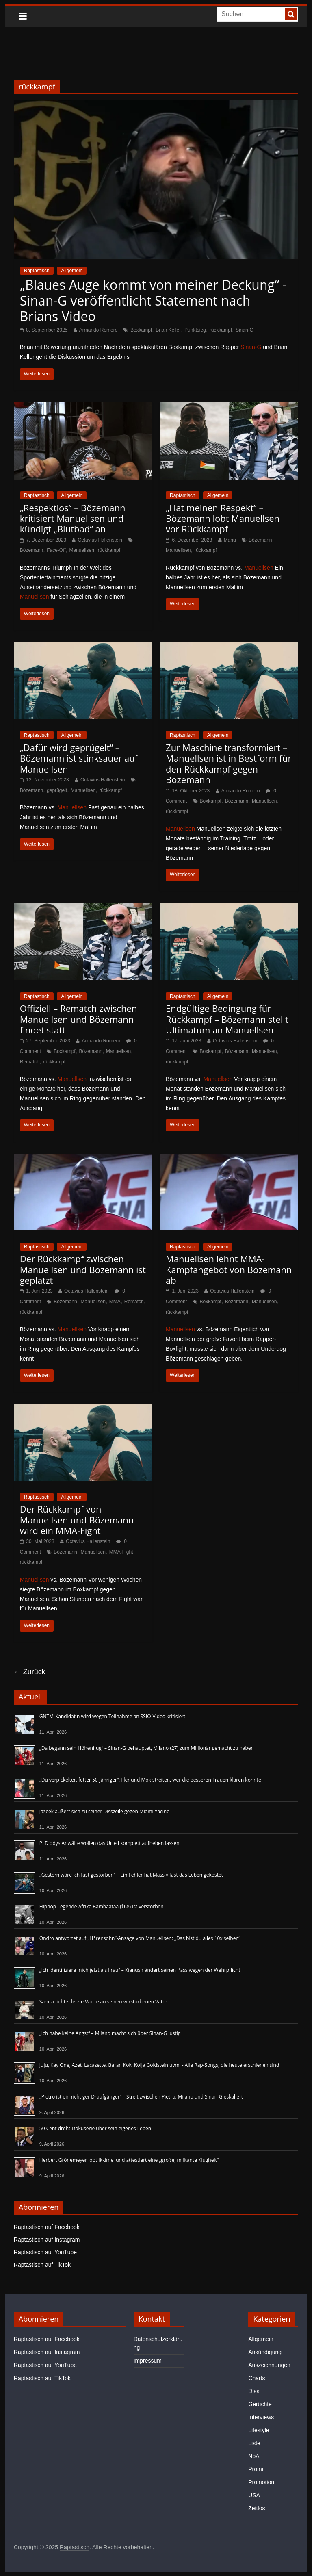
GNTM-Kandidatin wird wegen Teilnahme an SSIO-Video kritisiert (112, 1716)
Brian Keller (168, 330)
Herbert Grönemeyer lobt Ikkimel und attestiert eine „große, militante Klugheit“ (129, 2160)
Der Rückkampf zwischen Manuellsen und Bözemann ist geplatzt (83, 1269)
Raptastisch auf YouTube (45, 2252)
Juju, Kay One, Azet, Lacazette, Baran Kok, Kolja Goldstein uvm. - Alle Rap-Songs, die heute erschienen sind (159, 2065)
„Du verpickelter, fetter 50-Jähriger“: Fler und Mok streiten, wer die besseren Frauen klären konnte (150, 1779)
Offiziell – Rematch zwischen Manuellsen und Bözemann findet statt (78, 1019)
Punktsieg (195, 330)
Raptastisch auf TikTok (42, 2264)
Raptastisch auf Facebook (47, 2227)
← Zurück (30, 1672)
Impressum (148, 2360)
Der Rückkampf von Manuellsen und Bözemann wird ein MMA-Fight (77, 1519)
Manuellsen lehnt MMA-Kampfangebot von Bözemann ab (229, 1269)
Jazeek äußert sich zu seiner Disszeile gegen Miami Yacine (104, 1811)
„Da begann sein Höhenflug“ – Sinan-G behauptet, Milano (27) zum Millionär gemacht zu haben (146, 1748)
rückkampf (221, 330)
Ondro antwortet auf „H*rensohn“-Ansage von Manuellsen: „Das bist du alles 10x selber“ (139, 1938)
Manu (230, 540)
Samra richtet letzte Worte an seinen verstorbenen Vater (103, 2001)
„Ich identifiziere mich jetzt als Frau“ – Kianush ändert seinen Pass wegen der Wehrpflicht (139, 1969)
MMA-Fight (121, 1552)
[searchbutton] (291, 14)
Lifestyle (258, 2430)
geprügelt (57, 790)
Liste (254, 2443)
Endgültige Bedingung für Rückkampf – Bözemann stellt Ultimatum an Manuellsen (227, 1019)
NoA (253, 2456)
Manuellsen (81, 550)
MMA (115, 1301)
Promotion (261, 2482)
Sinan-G (245, 330)
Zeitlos (256, 2508)
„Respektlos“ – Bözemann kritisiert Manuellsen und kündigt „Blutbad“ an (73, 518)
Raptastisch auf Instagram (47, 2239)
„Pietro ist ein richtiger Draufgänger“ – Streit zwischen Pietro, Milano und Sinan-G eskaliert (141, 2096)
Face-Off (56, 550)
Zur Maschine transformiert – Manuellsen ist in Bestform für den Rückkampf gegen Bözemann (228, 763)
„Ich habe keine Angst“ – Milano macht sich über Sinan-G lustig (109, 2033)
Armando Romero (98, 330)
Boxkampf (141, 330)
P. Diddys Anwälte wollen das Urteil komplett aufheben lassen (109, 1843)
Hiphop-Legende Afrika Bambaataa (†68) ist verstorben (101, 1906)
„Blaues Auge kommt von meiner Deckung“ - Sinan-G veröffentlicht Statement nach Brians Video (153, 300)
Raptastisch (37, 270)
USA (254, 2495)
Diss (253, 2391)
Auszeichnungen (269, 2365)
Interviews (261, 2417)
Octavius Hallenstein (100, 540)
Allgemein (71, 270)
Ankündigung (265, 2352)
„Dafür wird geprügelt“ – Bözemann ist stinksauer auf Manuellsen (79, 758)
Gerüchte (260, 2404)
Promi (255, 2469)
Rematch (29, 1062)
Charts (256, 2378)
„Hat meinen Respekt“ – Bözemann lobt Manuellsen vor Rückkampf (223, 518)
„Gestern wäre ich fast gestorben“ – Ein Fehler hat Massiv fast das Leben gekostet (131, 1874)
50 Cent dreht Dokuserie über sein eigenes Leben (95, 2128)
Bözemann (31, 550)
